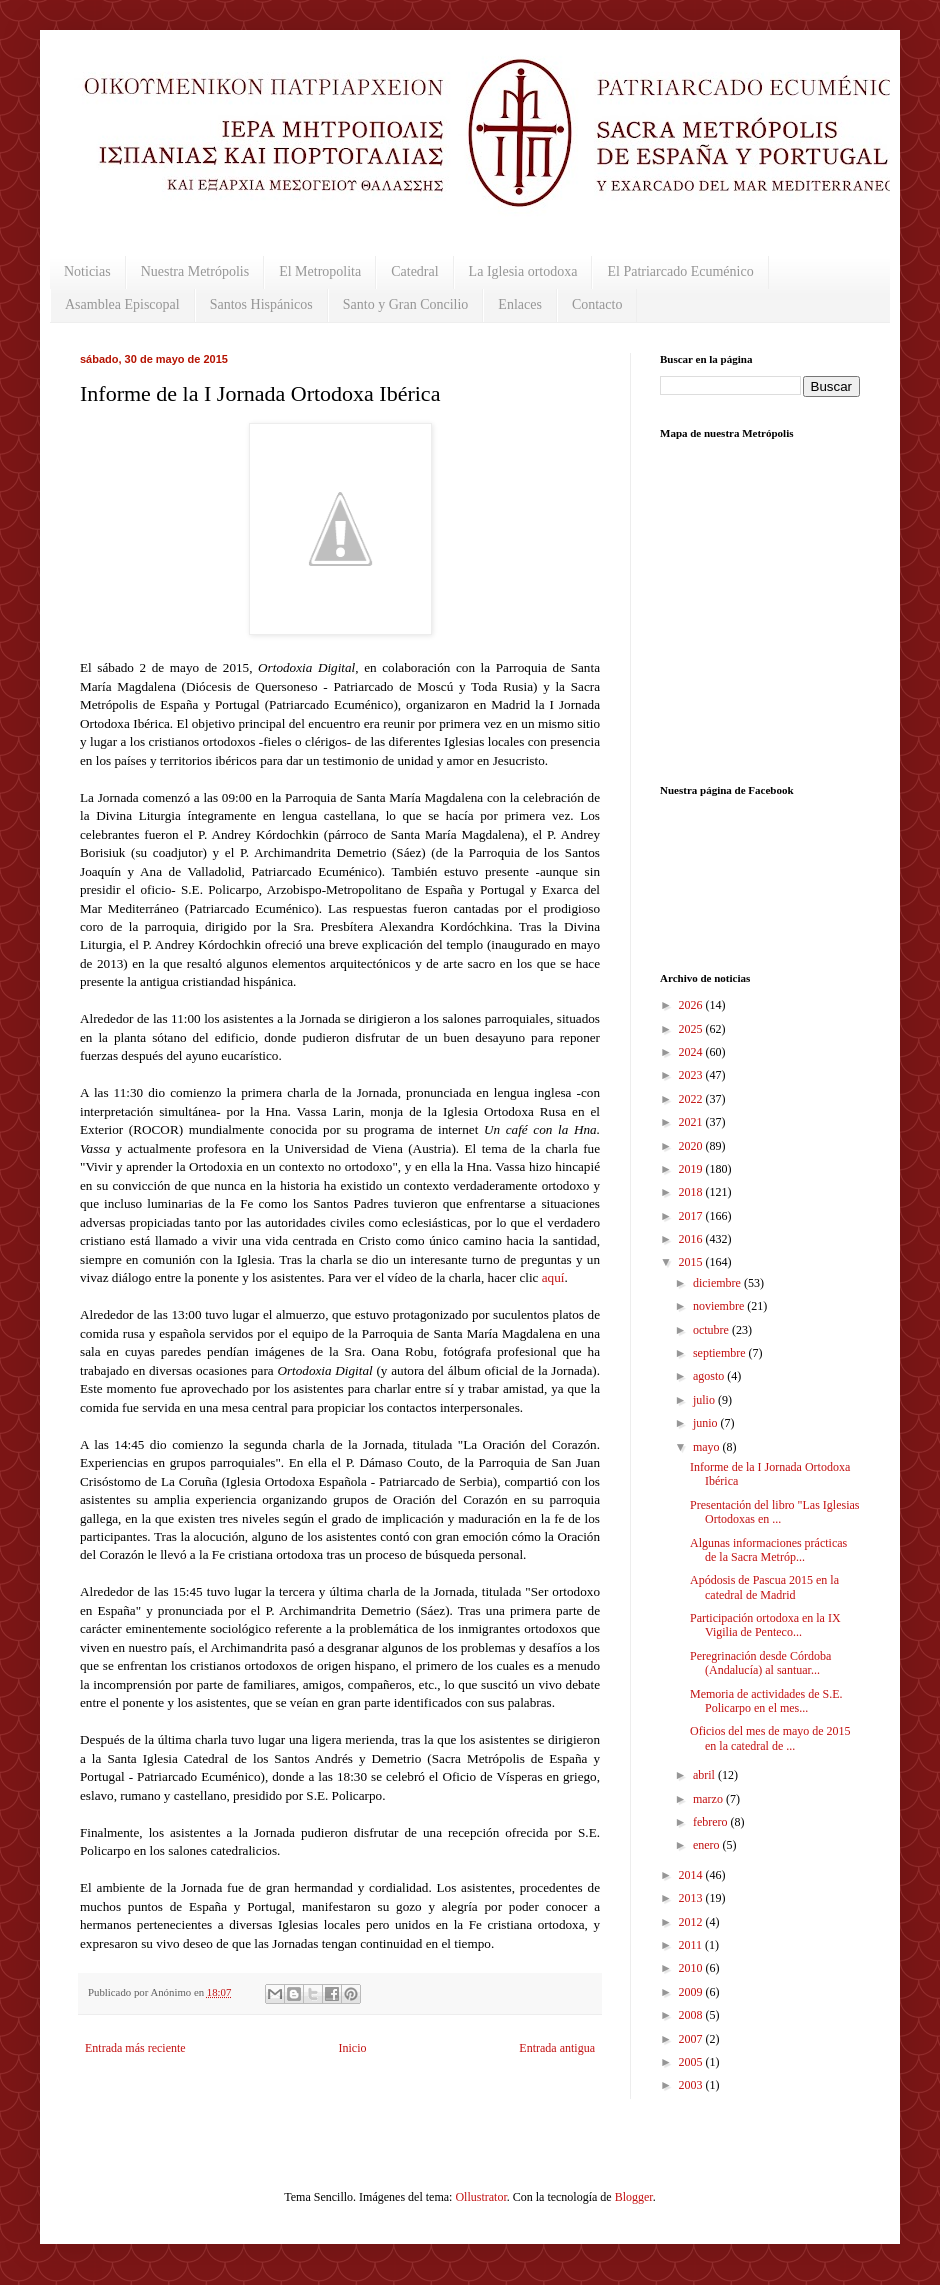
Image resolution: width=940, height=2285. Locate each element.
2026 (692, 1005)
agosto (710, 1376)
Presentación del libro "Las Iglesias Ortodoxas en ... (775, 1512)
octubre (712, 1330)
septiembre (721, 1353)
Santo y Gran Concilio (406, 304)
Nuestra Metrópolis (195, 271)
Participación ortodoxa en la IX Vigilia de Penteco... (765, 1625)
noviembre (720, 1306)
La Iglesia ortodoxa (523, 271)
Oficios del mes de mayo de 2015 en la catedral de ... (770, 1738)
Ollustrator (480, 2197)
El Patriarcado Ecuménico (680, 271)
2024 (692, 1052)
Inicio (352, 2048)
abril (705, 1775)
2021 (692, 1122)
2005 (692, 2062)
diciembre (718, 1283)
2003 (692, 2085)
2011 (692, 1945)
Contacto (597, 304)
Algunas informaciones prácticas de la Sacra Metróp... (768, 1550)
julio (705, 1400)
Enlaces (520, 304)
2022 (692, 1099)
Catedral (414, 271)
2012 (692, 1922)
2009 (692, 1992)
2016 (692, 1239)
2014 (692, 1875)
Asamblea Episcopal (122, 304)
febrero (712, 1822)
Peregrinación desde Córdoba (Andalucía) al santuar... (760, 1663)
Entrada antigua (557, 2048)
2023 (692, 1075)
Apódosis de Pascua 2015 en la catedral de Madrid (764, 1587)
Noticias (87, 271)
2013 (692, 1898)
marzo (709, 1799)
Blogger (634, 2197)
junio (707, 1423)
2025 (692, 1029)
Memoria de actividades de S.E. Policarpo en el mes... (766, 1701)
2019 (692, 1169)
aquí (553, 1277)
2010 (692, 1968)
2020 (692, 1146)
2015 (692, 1262)
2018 (692, 1192)
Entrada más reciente (135, 2048)
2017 (692, 1216)
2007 (692, 2039)
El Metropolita (320, 271)
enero (708, 1845)
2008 (692, 2015)
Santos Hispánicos (261, 304)
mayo (708, 1447)
